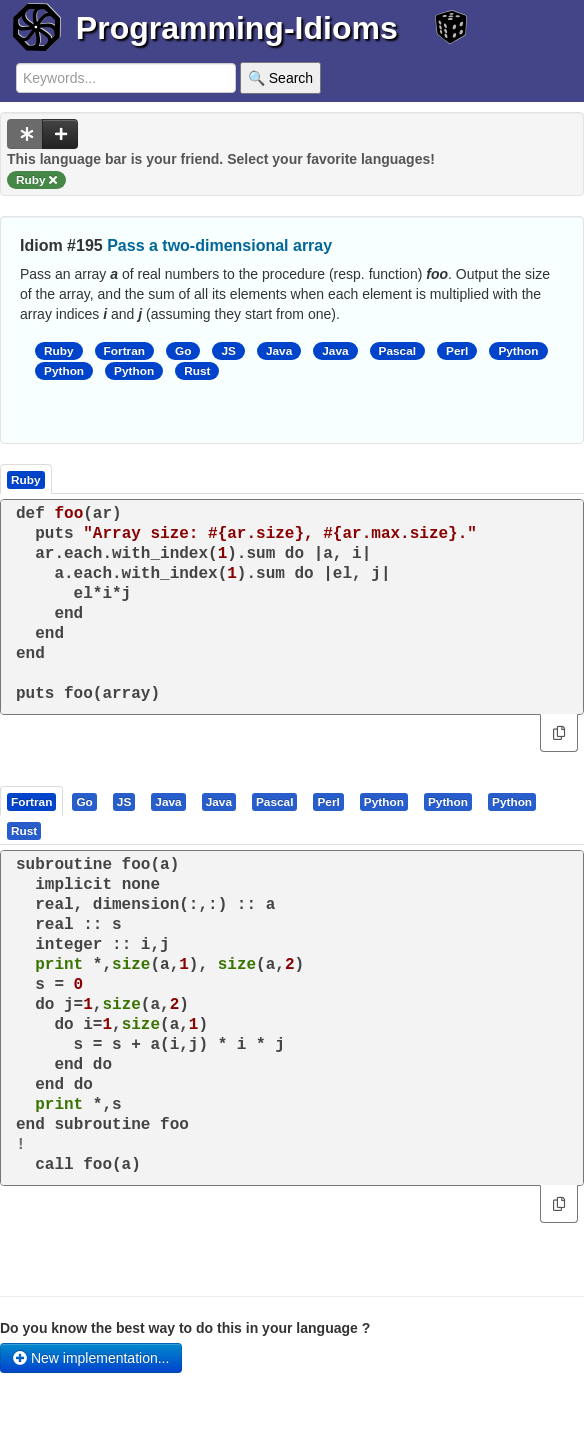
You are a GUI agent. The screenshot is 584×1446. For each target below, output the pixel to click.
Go (183, 351)
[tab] (32, 801)
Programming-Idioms (237, 28)
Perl (457, 351)
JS (228, 351)
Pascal (398, 351)
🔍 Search (280, 78)
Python (518, 351)
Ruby (59, 351)
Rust (197, 371)
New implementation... (91, 1358)
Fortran (124, 351)
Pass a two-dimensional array (219, 245)
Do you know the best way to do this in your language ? (185, 1328)
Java (279, 351)
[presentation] (31, 801)
